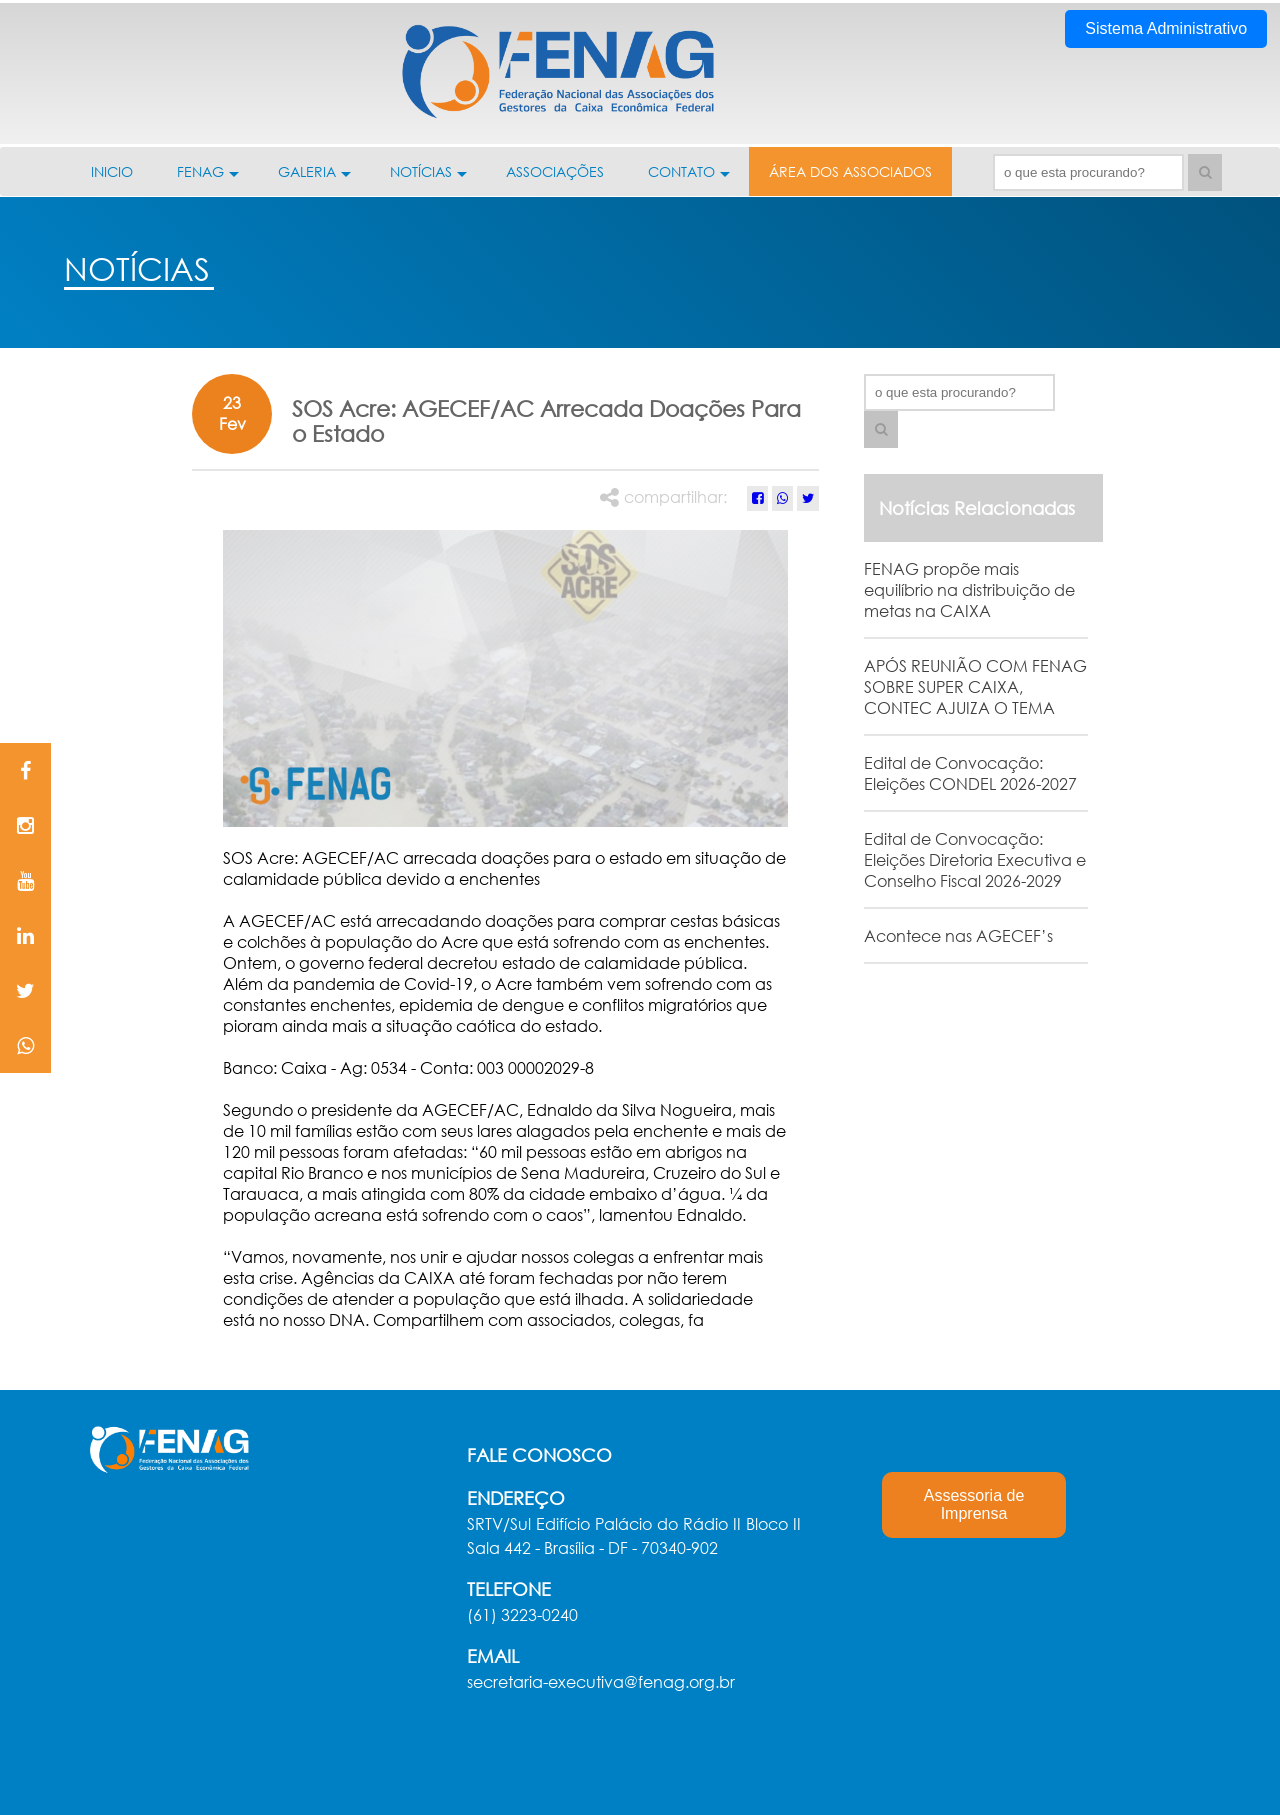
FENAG (208, 179)
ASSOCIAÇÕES (555, 171)
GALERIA (314, 179)
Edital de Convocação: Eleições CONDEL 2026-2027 (970, 773)
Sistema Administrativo (1166, 28)
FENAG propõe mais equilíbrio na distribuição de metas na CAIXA (969, 589)
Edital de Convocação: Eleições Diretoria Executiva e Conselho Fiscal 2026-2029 (975, 859)
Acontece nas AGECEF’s (958, 935)
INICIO (112, 171)
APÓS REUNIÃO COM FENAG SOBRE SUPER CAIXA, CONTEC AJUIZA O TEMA (975, 686)
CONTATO (689, 179)
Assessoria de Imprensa (974, 1504)
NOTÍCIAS (428, 179)
